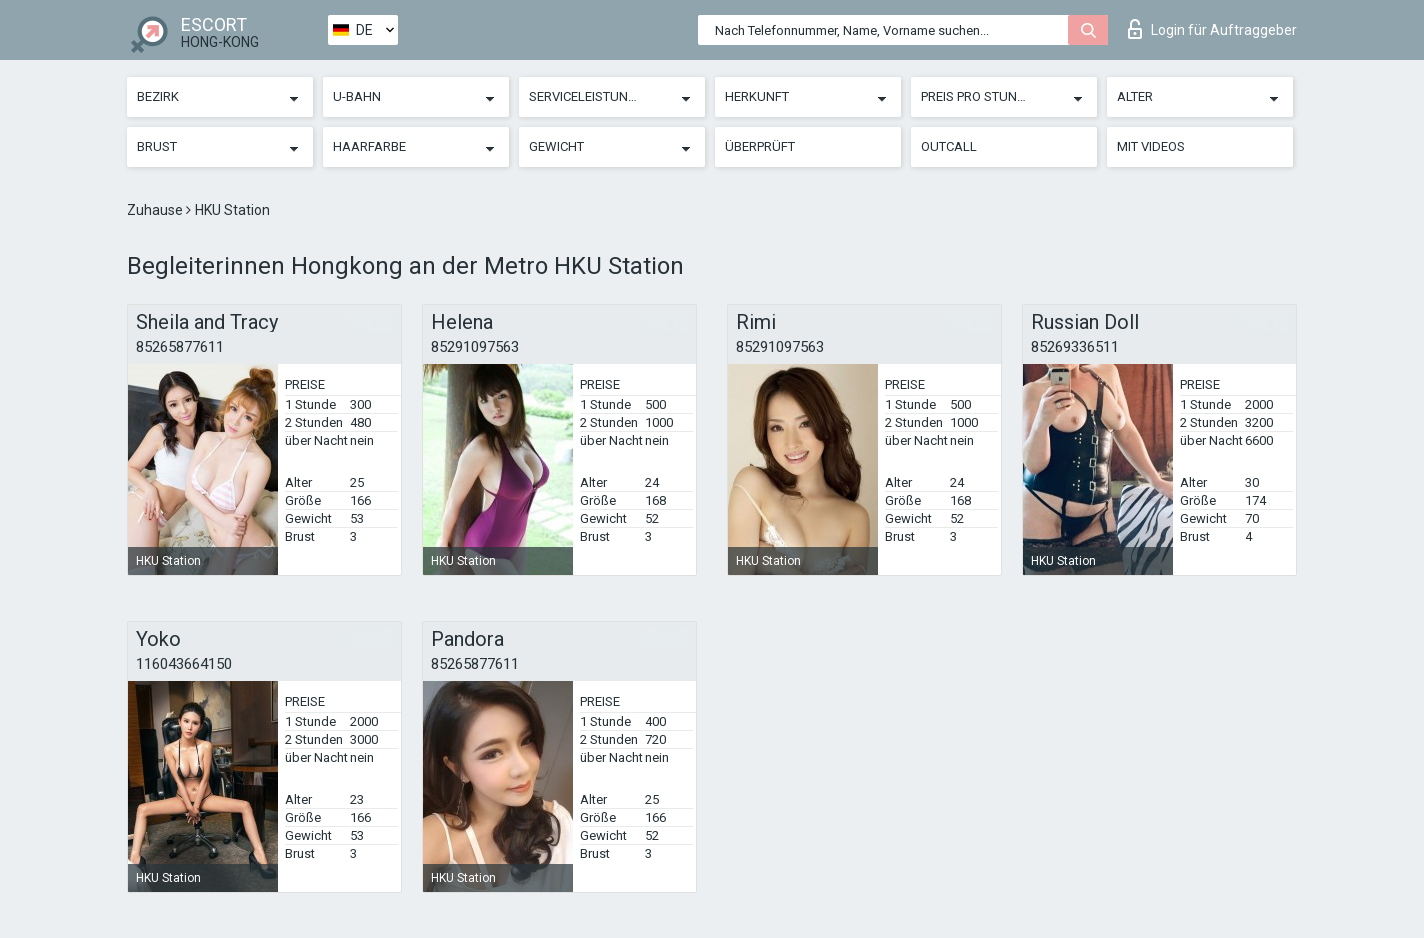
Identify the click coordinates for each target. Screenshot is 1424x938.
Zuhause (156, 210)
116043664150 (184, 664)
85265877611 (180, 347)
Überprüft (760, 146)
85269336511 (1075, 347)
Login (1212, 29)
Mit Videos (1151, 146)
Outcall (949, 146)
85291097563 (475, 347)
